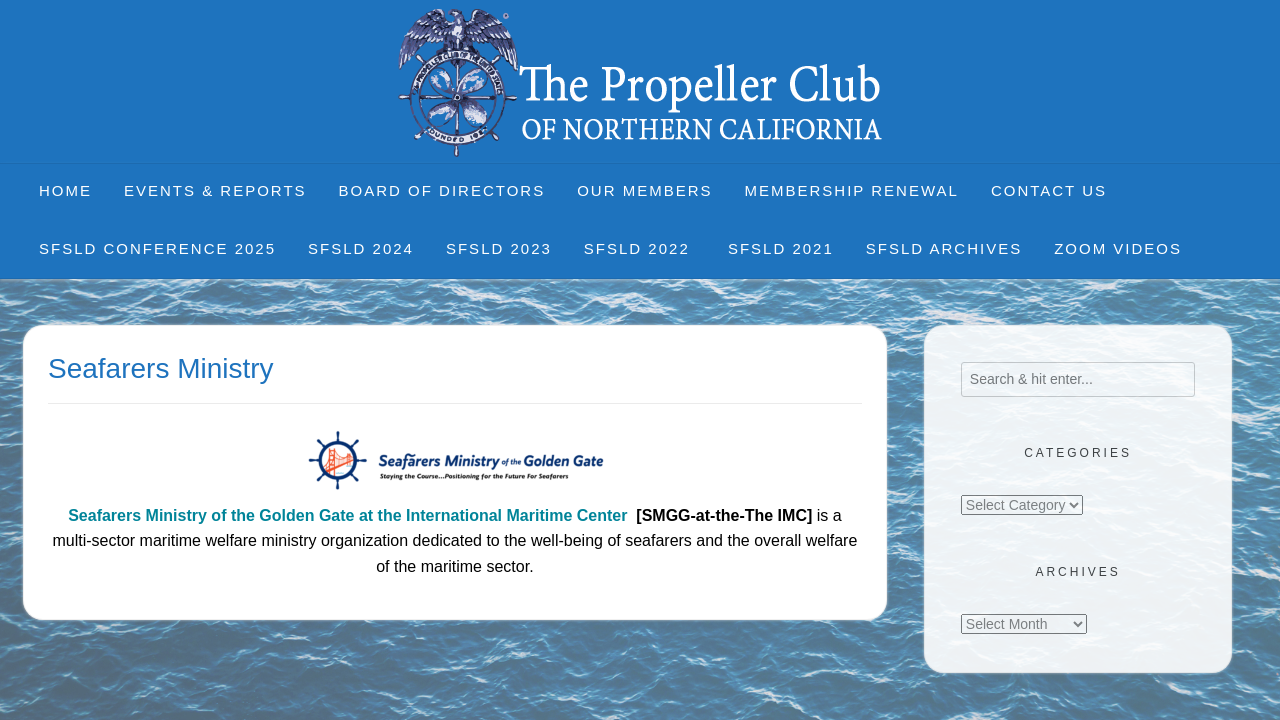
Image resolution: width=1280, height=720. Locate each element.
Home (65, 190)
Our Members (644, 190)
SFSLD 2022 (640, 248)
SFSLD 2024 (361, 248)
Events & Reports (215, 190)
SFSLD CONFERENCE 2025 (157, 248)
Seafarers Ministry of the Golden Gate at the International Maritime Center (347, 515)
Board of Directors (442, 190)
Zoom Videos (1118, 248)
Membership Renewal (852, 190)
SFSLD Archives (944, 248)
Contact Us (1049, 190)
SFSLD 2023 (499, 248)
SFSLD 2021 (781, 248)
